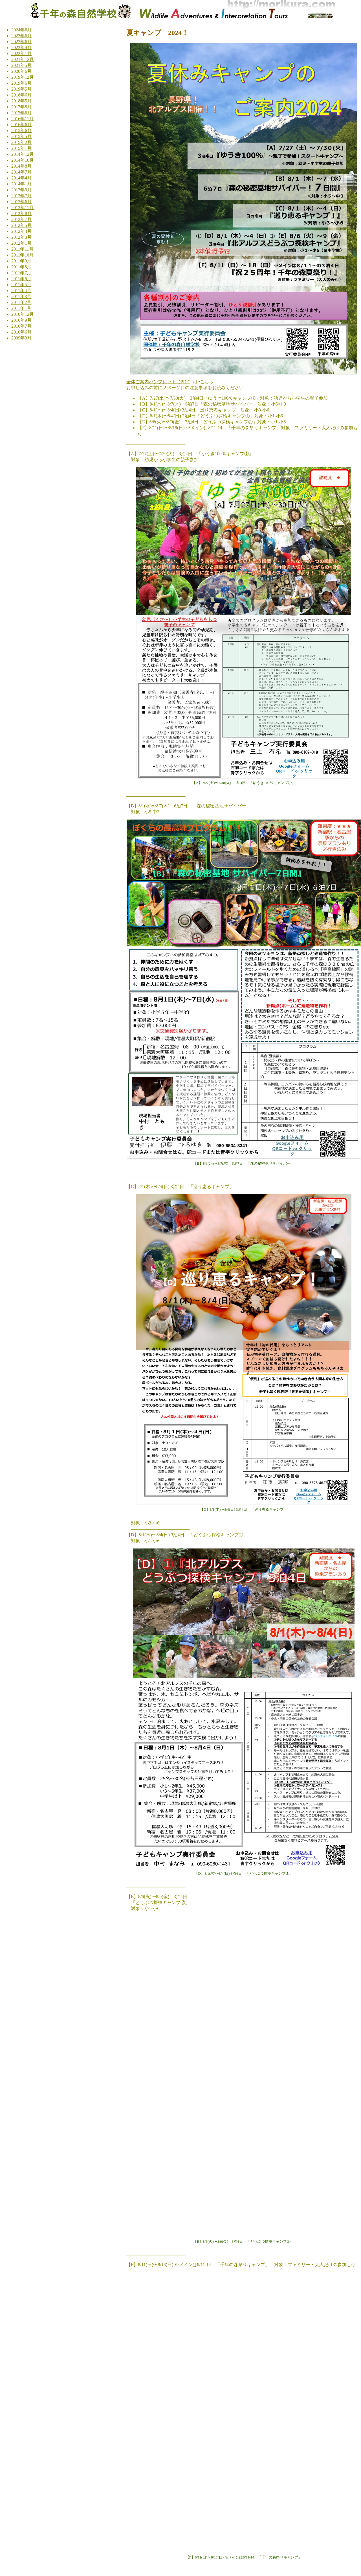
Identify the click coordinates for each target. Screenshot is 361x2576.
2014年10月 (22, 160)
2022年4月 (21, 47)
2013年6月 (21, 201)
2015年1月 (21, 148)
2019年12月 (22, 77)
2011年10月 (22, 255)
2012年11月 (22, 207)
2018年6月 (21, 95)
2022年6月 (21, 41)
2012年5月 (21, 225)
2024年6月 (21, 29)
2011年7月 (21, 272)
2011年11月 (22, 249)
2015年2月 (21, 142)
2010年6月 (21, 332)
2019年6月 (21, 83)
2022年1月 (21, 53)
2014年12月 (22, 154)
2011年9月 (21, 261)
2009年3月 (21, 338)
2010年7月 (21, 326)
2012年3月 (21, 237)
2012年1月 (21, 243)
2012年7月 (21, 219)
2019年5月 (21, 89)
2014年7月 (21, 172)
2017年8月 (21, 106)
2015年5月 (21, 136)
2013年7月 (21, 195)
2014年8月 (21, 166)
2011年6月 (21, 278)
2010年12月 (22, 314)
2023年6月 (21, 35)
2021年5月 (21, 65)
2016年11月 (22, 118)
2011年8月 (21, 266)
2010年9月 (21, 320)
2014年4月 (21, 178)
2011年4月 (21, 290)
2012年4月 (21, 231)
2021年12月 (22, 59)
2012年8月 (21, 213)
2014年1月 (21, 183)
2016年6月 (21, 124)
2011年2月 (21, 302)
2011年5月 (21, 284)
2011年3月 (21, 296)
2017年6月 (21, 112)
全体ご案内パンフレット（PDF (157, 381)
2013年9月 (21, 189)
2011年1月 (21, 308)
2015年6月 (21, 130)
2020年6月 (21, 71)
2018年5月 (21, 100)
